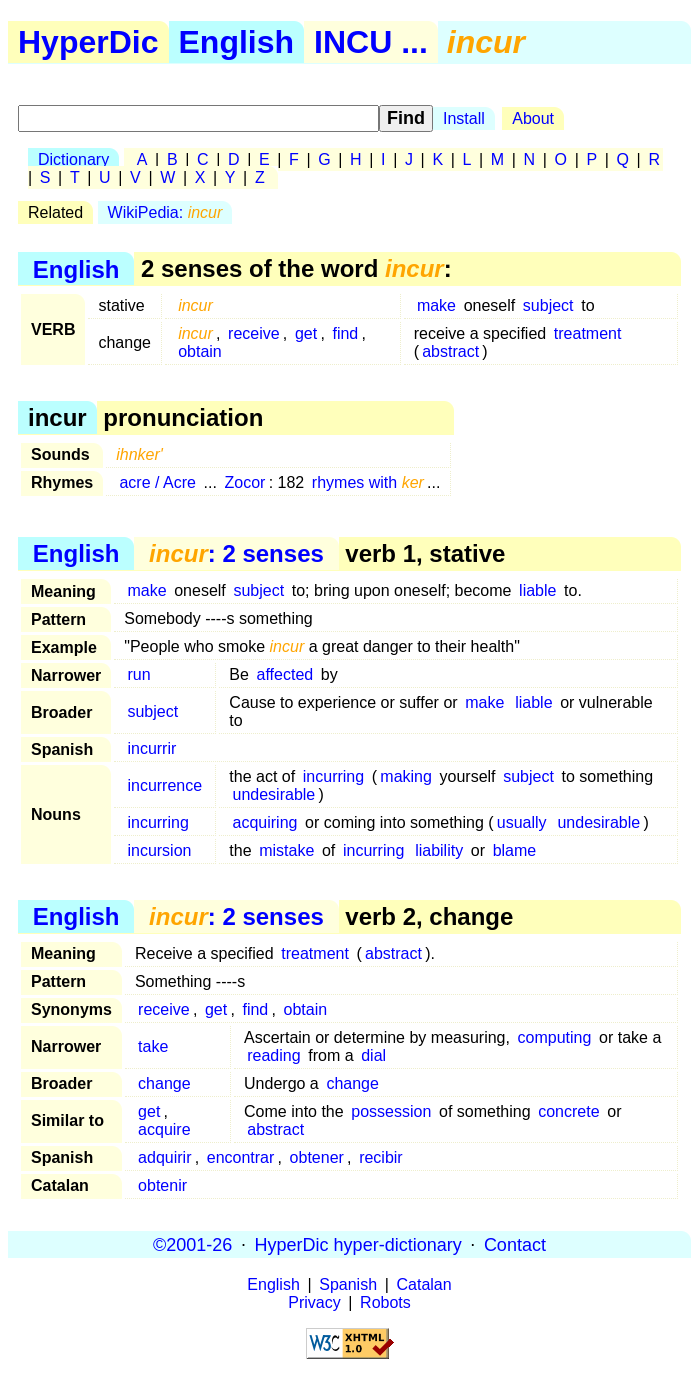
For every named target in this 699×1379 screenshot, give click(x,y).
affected (285, 674)
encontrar (241, 1157)
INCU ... (371, 42)
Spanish (348, 1284)
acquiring (265, 822)
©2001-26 (192, 1244)
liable (537, 590)
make (436, 305)
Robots (385, 1302)
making (406, 776)
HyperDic (88, 42)
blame (515, 850)
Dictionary (73, 159)
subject (548, 305)
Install (464, 118)
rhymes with (368, 482)
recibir (381, 1157)
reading (273, 1055)
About (533, 118)
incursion (159, 850)
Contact (515, 1244)
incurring (333, 776)
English (237, 42)
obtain (200, 351)
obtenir (162, 1185)
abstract (450, 351)
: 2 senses (236, 553)
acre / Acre (157, 482)
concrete (568, 1111)
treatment (588, 333)
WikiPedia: (165, 212)
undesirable (274, 794)
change (164, 1083)
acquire (164, 1129)
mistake (286, 850)
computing (555, 1037)
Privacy (314, 1302)
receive (254, 333)
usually (522, 822)
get (306, 333)
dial (373, 1055)
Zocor (245, 482)
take (153, 1046)
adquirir (164, 1157)
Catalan (424, 1284)
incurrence (164, 785)
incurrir (151, 748)
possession (391, 1111)
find (345, 333)
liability (439, 850)
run (138, 674)
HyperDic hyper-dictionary (358, 1244)
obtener (317, 1157)
